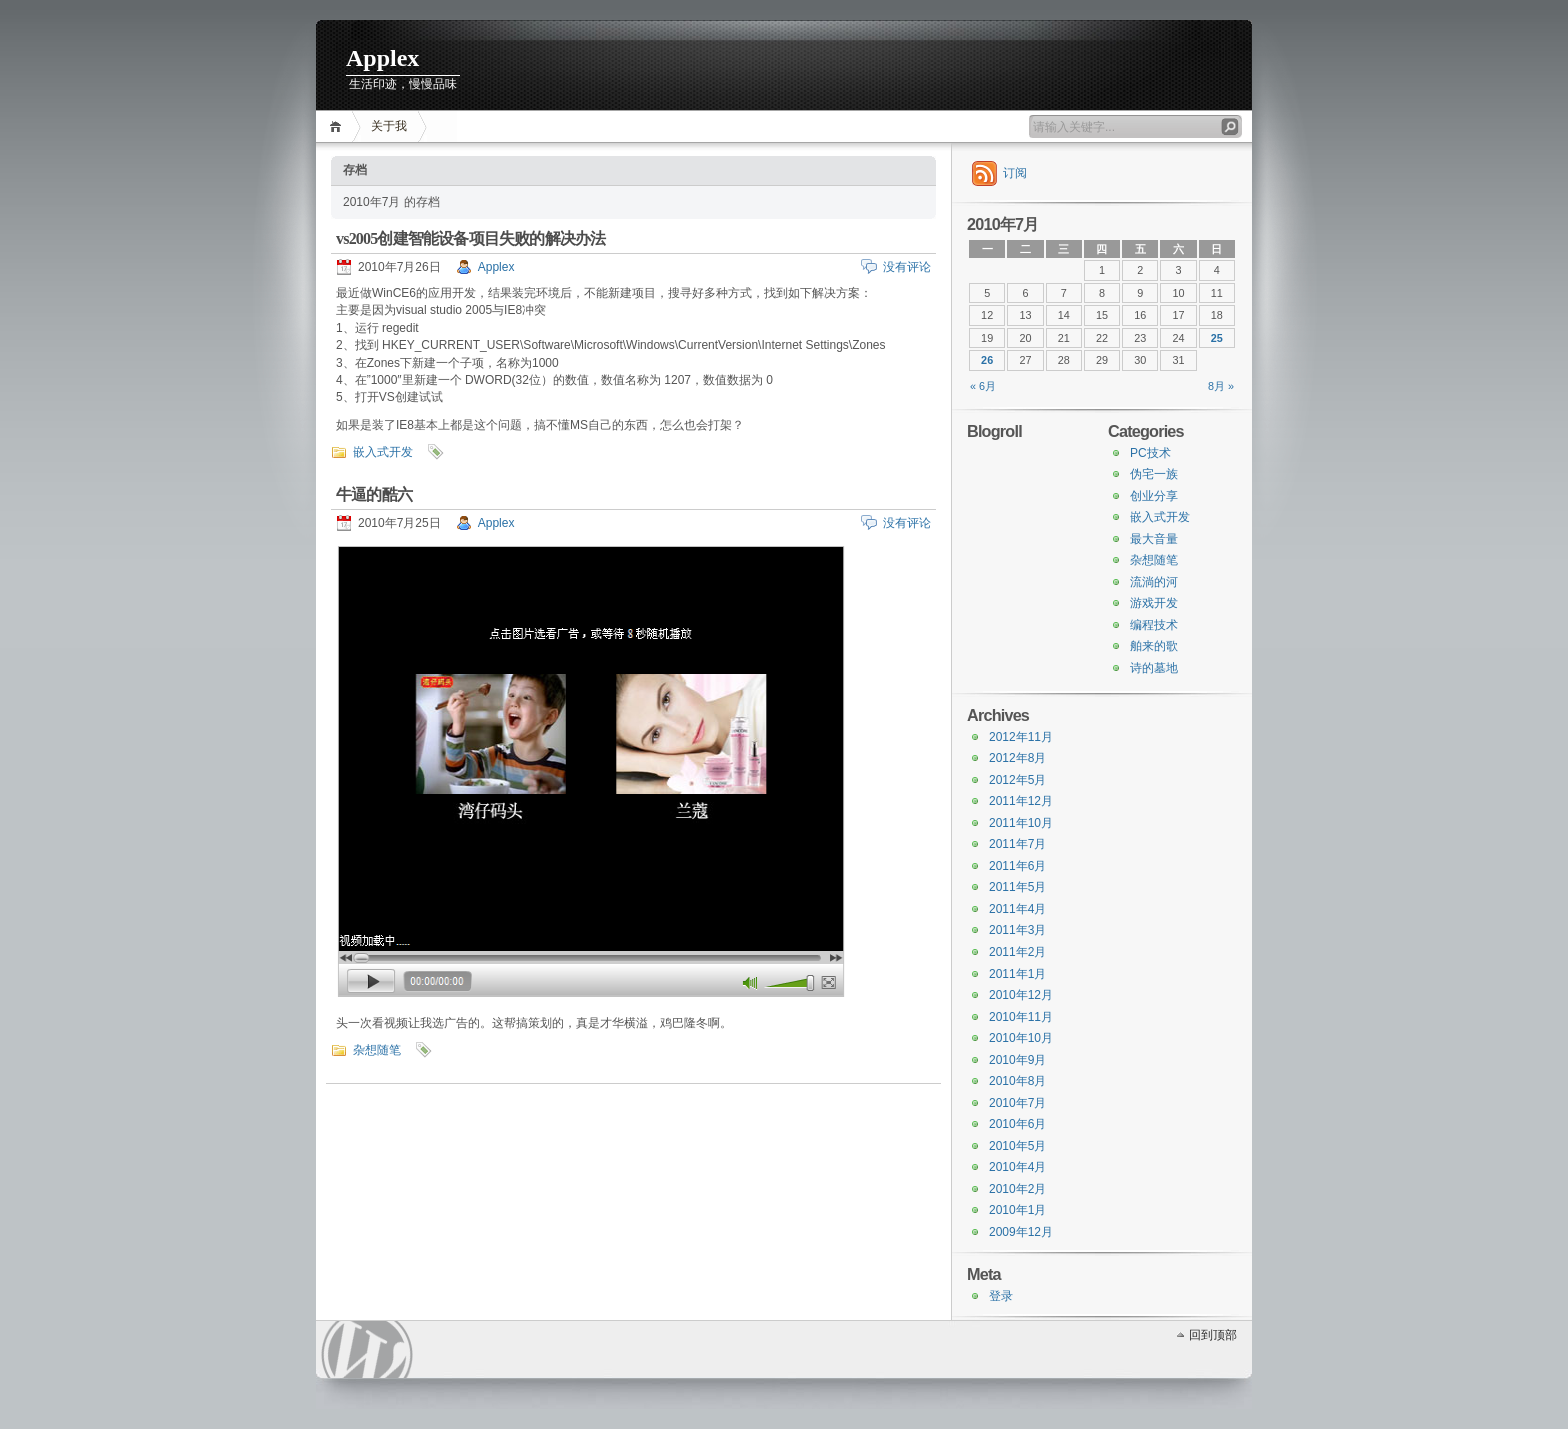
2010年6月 (1017, 1124)
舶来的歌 (1154, 646)
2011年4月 (1017, 909)
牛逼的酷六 (374, 494)
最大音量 (1154, 539)
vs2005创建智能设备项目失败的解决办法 (470, 238)
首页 (338, 126)
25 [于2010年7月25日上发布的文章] (1217, 338)
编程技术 (1154, 625)
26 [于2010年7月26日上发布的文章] (987, 360)
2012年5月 (1017, 780)
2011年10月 (1021, 823)
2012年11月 (1021, 737)
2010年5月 (1017, 1146)
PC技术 (1150, 453)
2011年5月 (1017, 887)
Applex (382, 58)
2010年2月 (1017, 1189)
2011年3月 (1017, 930)
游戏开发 (1154, 603)
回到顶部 (1213, 1335)
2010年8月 (1017, 1081)
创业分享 (1154, 496)
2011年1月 (1017, 974)
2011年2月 (1017, 952)
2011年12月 (1021, 801)
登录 (1001, 1296)
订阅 (1015, 173)
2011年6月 (1017, 866)
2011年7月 (1017, 844)
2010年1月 (1017, 1210)
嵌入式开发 (383, 452)
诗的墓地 (1154, 668)
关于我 (389, 126)
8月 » (1221, 386)
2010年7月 (1017, 1103)
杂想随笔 (377, 1050)
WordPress (367, 1349)
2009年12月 (1021, 1232)
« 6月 (983, 386)
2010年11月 (1021, 1017)
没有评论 (907, 267)
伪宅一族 (1154, 474)
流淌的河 (1154, 582)
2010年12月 (1021, 995)
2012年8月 (1017, 758)
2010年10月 (1021, 1038)
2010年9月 (1017, 1060)
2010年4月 (1017, 1167)
